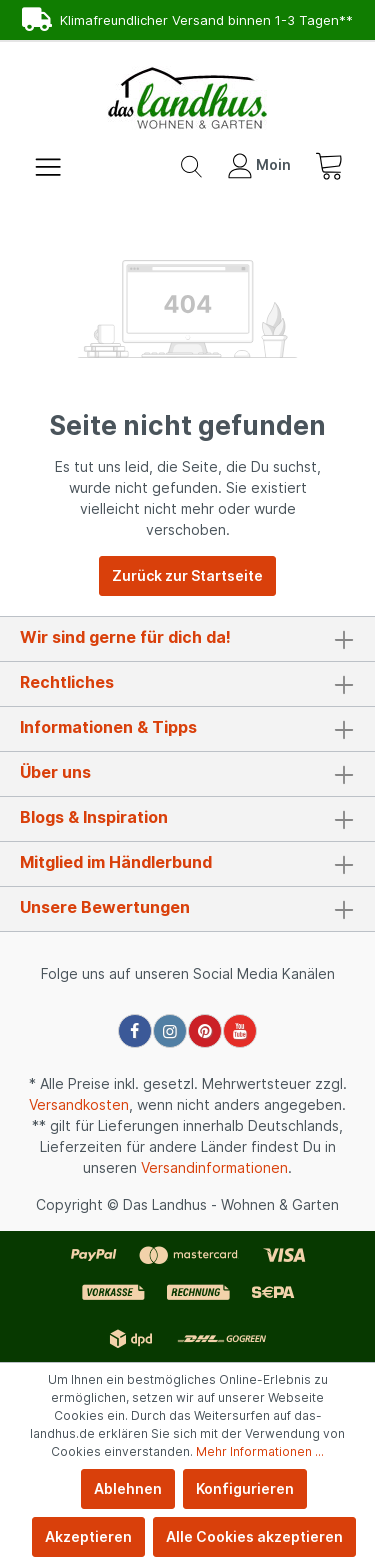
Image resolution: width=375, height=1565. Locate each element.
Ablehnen (128, 1488)
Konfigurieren (245, 1488)
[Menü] (48, 165)
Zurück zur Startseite (187, 575)
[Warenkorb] (329, 165)
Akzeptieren (88, 1536)
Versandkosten (79, 1104)
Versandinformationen (214, 1167)
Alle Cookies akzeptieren (254, 1536)
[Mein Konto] (259, 165)
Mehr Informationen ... (260, 1451)
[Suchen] (191, 165)
